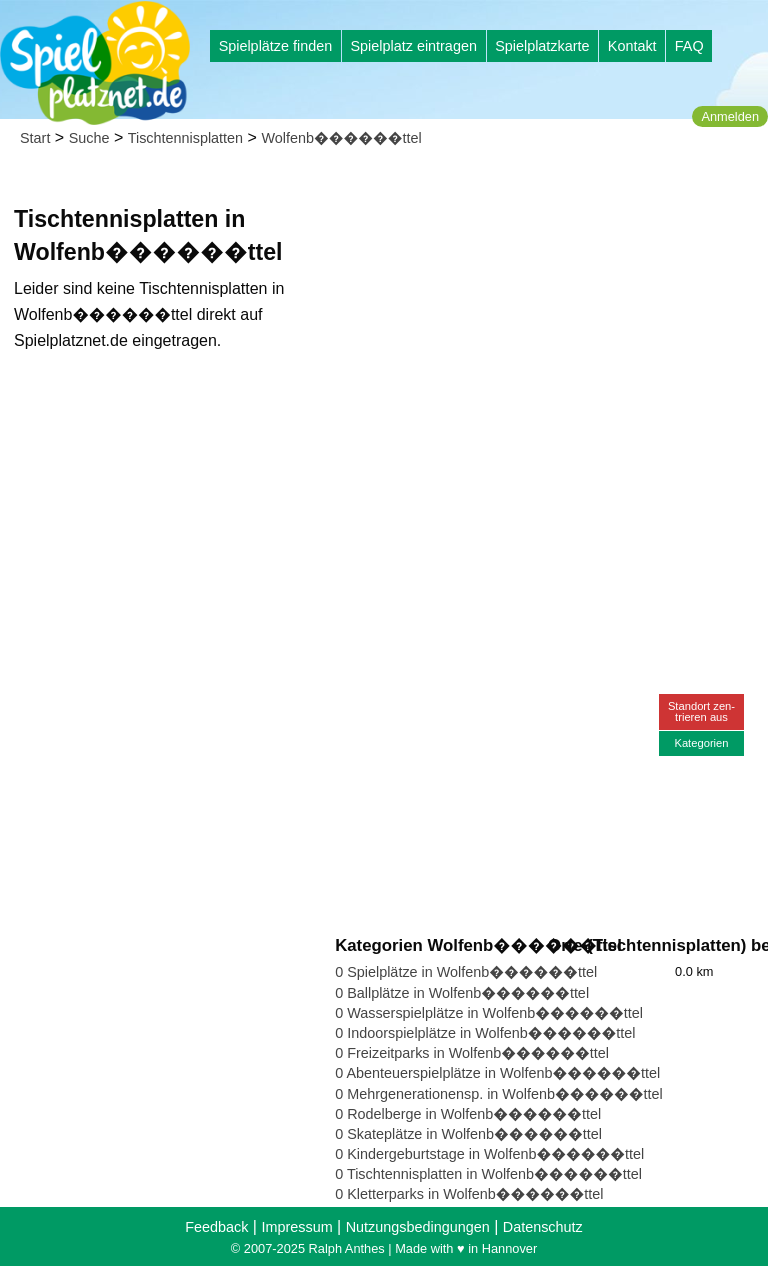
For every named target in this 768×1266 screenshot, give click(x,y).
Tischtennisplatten (185, 138)
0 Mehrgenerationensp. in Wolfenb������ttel (499, 1094)
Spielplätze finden (276, 46)
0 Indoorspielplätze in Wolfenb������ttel (485, 1033)
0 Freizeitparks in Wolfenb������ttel (472, 1053)
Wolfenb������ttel (341, 138)
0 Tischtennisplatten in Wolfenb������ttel (488, 1174)
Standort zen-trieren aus (701, 711)
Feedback (216, 1227)
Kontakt (632, 46)
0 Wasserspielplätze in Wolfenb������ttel (489, 1013)
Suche (89, 138)
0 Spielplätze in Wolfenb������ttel (466, 972)
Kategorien (701, 743)
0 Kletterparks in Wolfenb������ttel (469, 1194)
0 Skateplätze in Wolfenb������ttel (468, 1134)
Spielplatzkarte (542, 46)
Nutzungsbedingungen (418, 1227)
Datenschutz (543, 1227)
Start (35, 138)
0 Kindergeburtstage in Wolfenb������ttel (489, 1154)
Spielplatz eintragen (413, 46)
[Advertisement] (547, 300)
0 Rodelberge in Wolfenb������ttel (468, 1114)
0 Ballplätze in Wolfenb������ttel (462, 993)
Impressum (296, 1227)
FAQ (689, 46)
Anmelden (730, 116)
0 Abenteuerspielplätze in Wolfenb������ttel (497, 1073)
